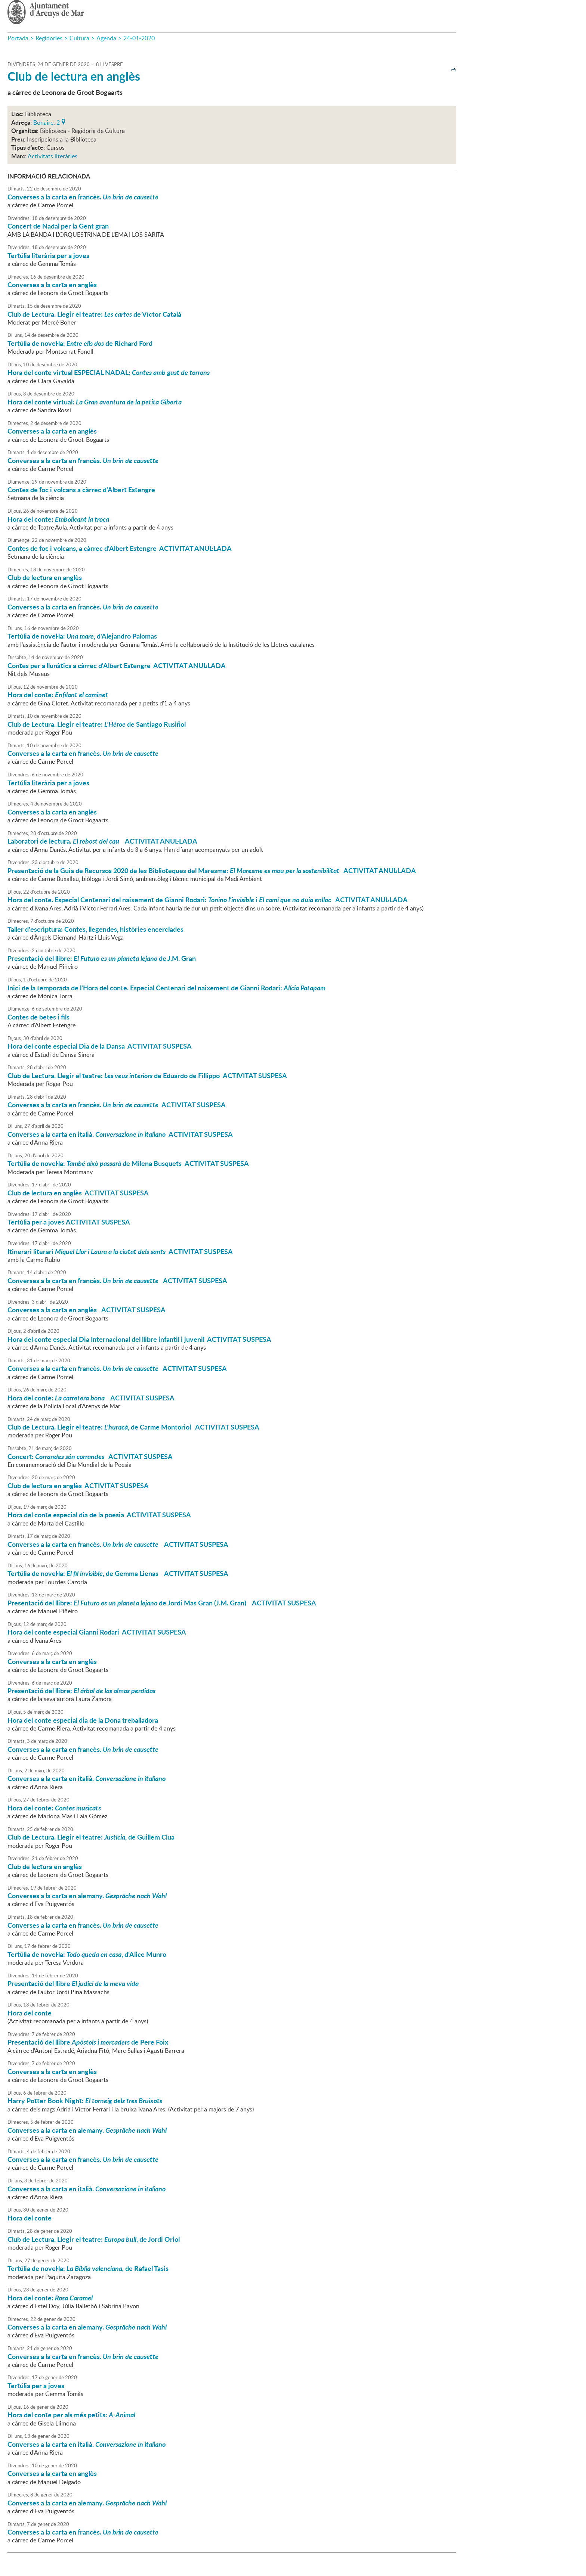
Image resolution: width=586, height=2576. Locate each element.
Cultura (79, 38)
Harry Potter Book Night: (84, 2100)
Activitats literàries (52, 156)
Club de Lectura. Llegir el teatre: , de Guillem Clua (91, 1837)
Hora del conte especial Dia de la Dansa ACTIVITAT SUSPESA (99, 1046)
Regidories (49, 38)
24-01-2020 (139, 38)
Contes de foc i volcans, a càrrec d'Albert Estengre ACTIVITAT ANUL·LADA (119, 548)
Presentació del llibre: (81, 1690)
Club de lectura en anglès (73, 76)
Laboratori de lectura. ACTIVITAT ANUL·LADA (102, 841)
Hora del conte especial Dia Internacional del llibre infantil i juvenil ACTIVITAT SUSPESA (139, 1339)
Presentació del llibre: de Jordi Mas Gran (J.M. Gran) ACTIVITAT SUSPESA (161, 1603)
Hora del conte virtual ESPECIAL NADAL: (108, 372)
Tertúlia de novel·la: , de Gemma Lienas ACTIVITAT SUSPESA (117, 1573)
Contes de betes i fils (38, 1017)
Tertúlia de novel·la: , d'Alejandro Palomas (82, 636)
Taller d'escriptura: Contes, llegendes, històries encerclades (95, 929)
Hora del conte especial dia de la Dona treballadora (82, 1720)
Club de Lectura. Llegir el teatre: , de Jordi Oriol (93, 2239)
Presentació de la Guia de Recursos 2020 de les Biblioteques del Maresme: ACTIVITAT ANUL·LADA (211, 870)
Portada (17, 38)
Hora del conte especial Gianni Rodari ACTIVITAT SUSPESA (96, 1632)
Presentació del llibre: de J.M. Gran (101, 958)
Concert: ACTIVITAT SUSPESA (90, 1456)
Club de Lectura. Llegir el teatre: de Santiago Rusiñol (96, 724)
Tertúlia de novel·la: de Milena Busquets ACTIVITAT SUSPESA (128, 1163)
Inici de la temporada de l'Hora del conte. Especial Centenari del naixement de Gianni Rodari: (166, 988)
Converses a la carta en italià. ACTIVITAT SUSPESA (120, 1134)
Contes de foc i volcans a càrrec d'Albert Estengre (81, 489)
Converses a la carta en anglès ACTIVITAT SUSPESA (86, 1310)
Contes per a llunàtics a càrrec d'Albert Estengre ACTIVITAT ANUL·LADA (116, 665)
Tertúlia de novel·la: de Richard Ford (79, 343)
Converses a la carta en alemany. (87, 1895)
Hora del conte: (58, 519)
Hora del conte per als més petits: (71, 2415)
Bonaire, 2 (46, 122)
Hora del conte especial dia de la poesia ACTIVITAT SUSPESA (99, 1515)
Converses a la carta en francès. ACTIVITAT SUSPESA (116, 1104)
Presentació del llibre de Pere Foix (87, 2042)
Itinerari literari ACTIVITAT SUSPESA (120, 1251)
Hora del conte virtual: (94, 402)
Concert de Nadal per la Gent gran (58, 226)
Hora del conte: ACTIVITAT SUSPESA (91, 1398)
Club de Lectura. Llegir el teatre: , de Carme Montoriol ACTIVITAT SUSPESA (133, 1427)
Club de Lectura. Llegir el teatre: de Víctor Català (94, 314)
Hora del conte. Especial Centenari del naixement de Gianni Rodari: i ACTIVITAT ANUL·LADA (207, 899)
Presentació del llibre (73, 1983)
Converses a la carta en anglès (52, 284)
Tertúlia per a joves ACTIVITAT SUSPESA (68, 1222)
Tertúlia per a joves (35, 2385)
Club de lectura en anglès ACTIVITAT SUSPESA (78, 1193)
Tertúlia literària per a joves (48, 255)
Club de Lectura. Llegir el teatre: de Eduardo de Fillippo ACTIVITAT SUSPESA (147, 1075)
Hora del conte (29, 2013)
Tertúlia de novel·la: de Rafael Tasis (88, 2268)
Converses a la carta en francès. (82, 197)
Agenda (106, 38)
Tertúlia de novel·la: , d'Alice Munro (86, 1954)
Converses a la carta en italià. (86, 1778)
